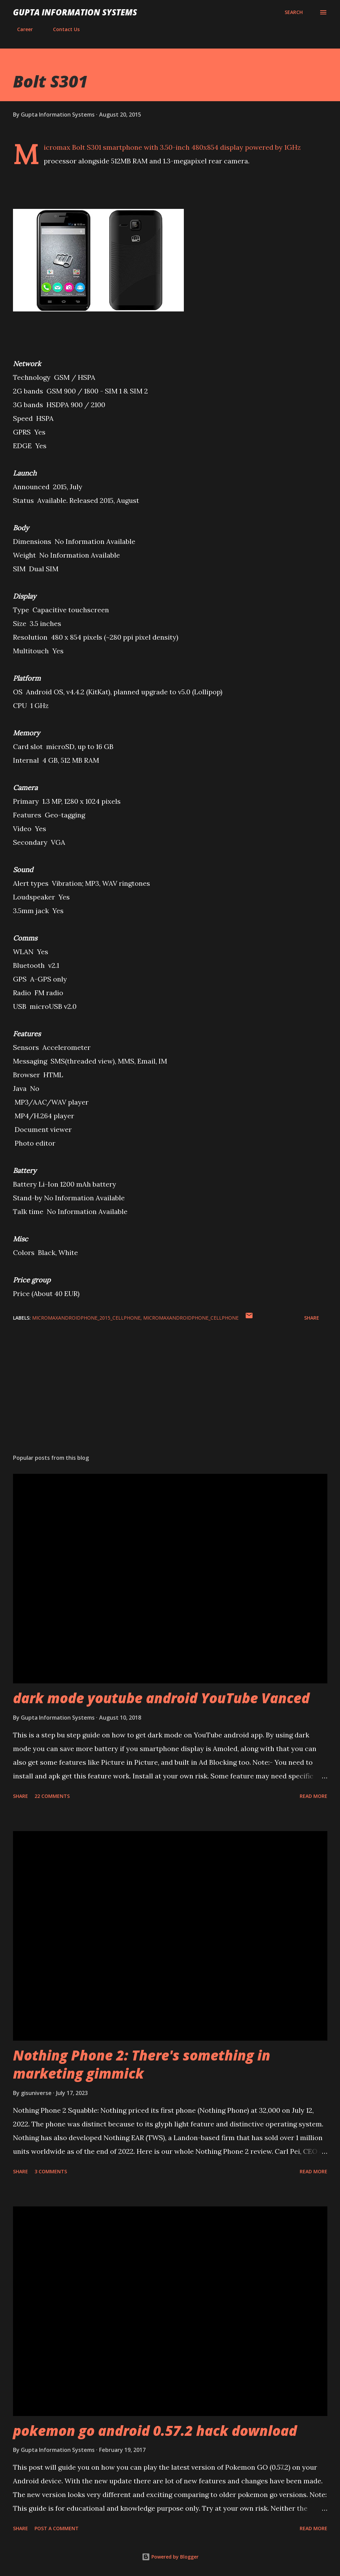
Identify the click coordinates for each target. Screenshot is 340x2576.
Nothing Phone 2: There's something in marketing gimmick (141, 2064)
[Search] (294, 12)
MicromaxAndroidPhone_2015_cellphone (86, 1317)
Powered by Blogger (170, 2556)
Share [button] (311, 1317)
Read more (313, 1796)
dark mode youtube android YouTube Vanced (161, 1698)
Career (21, 29)
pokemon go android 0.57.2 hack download (155, 2430)
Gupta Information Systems (75, 12)
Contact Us (62, 29)
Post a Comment (57, 2528)
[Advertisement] (170, 1395)
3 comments (51, 2171)
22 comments (52, 1796)
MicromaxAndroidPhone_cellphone (191, 1317)
